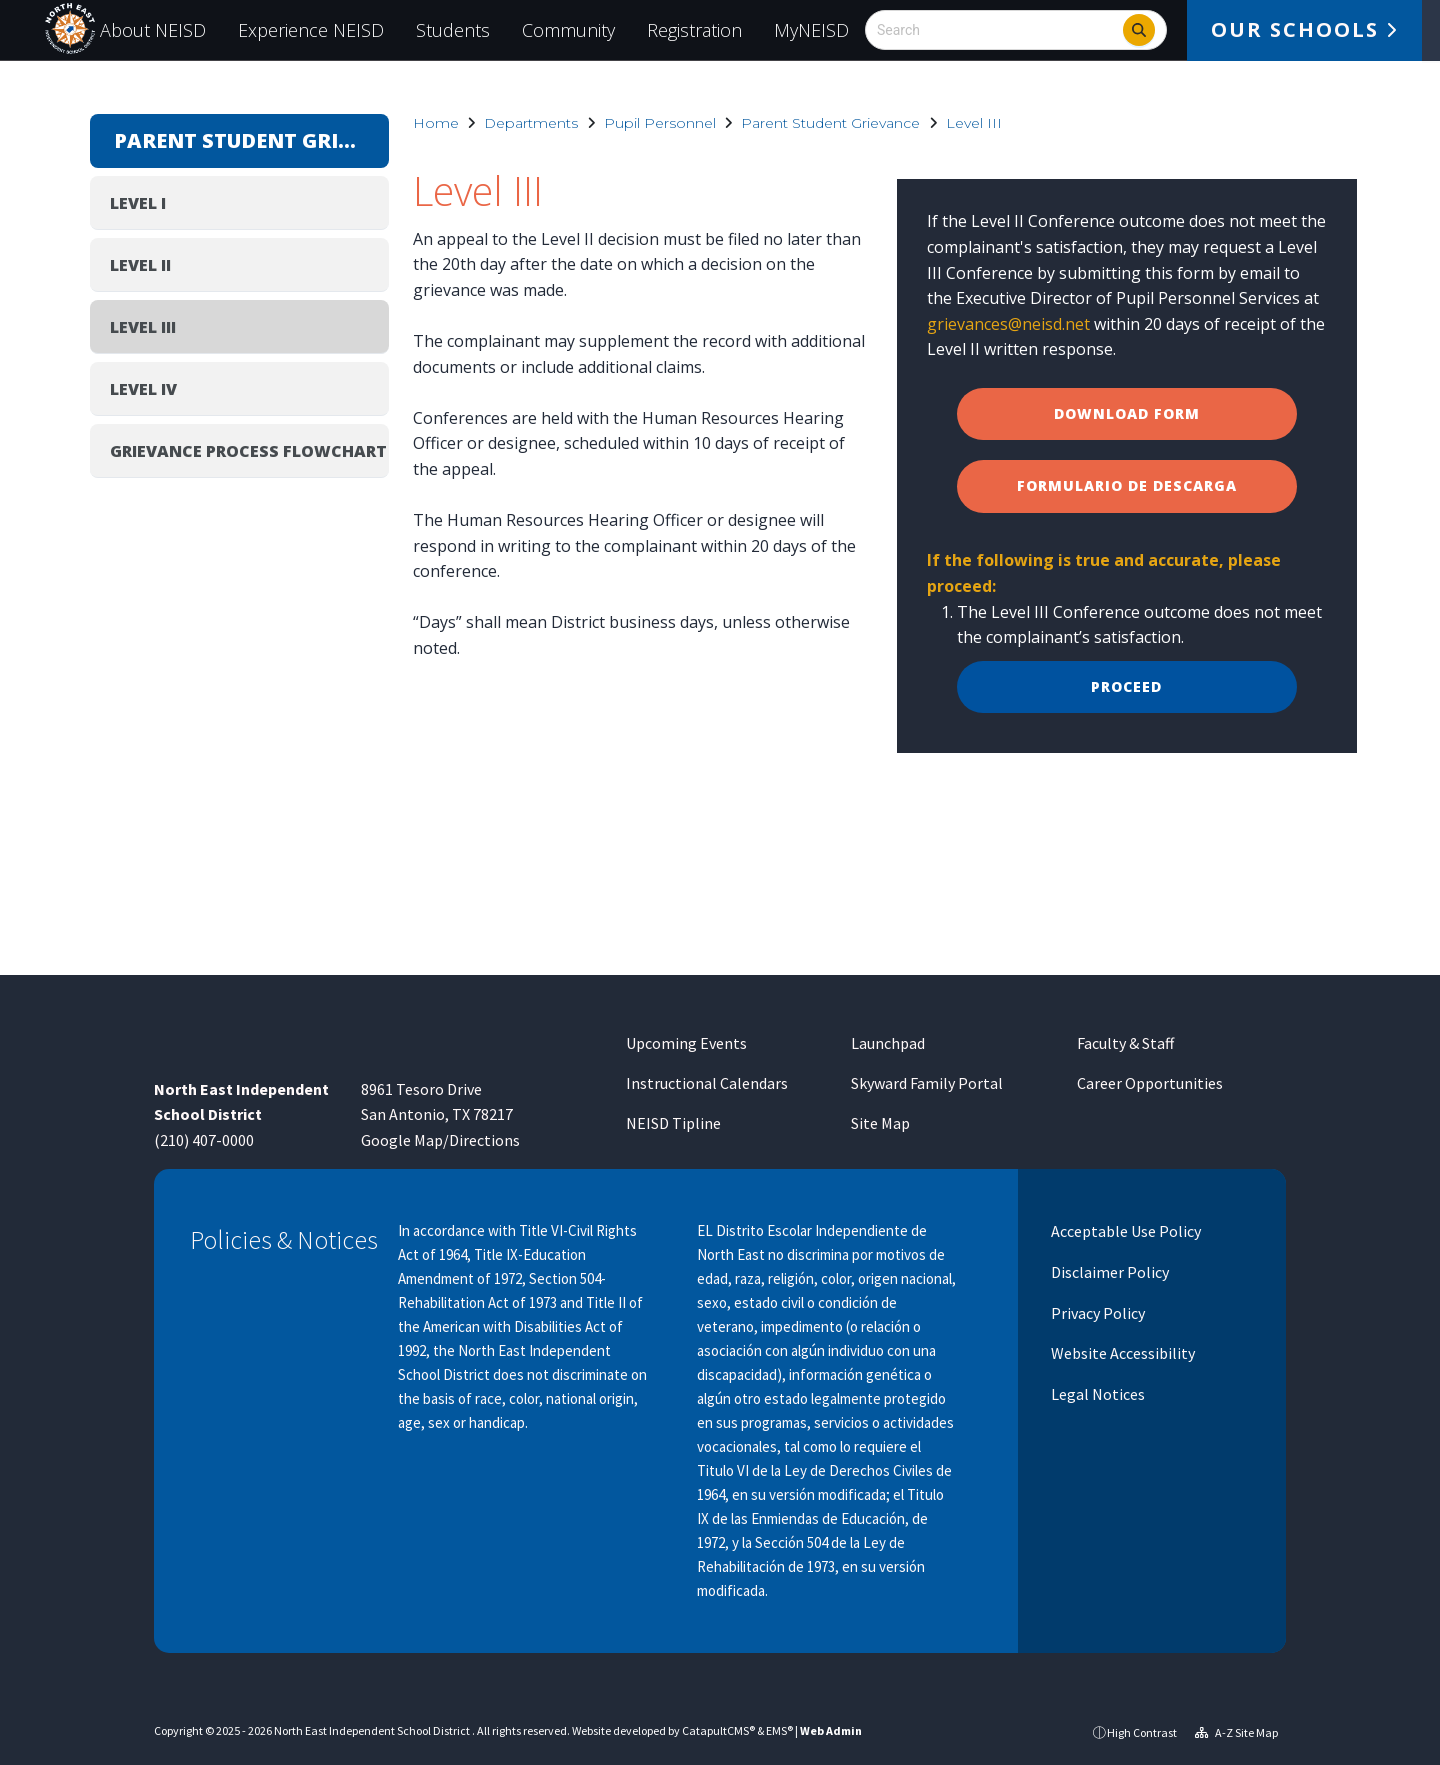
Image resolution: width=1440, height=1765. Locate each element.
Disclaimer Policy (1108, 1272)
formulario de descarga (1127, 485)
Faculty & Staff (1125, 1043)
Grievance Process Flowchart (248, 451)
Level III (974, 123)
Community (568, 30)
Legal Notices (1096, 1394)
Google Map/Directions (440, 1140)
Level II (140, 265)
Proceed (1126, 686)
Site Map (880, 1123)
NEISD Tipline (673, 1123)
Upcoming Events (686, 1043)
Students (453, 30)
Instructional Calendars (707, 1083)
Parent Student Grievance (830, 123)
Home (436, 123)
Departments (531, 123)
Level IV (143, 389)
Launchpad (888, 1043)
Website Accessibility (1121, 1353)
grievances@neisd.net (1008, 324)
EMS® (779, 1730)
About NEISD (153, 30)
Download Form (1127, 413)
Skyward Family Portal (927, 1083)
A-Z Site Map (1236, 1732)
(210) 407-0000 (204, 1140)
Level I (138, 203)
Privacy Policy (1096, 1313)
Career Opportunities (1150, 1083)
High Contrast (1142, 1732)
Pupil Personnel (660, 123)
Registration (694, 30)
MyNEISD (811, 30)
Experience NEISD (311, 30)
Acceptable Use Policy (1124, 1231)
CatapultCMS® (718, 1730)
